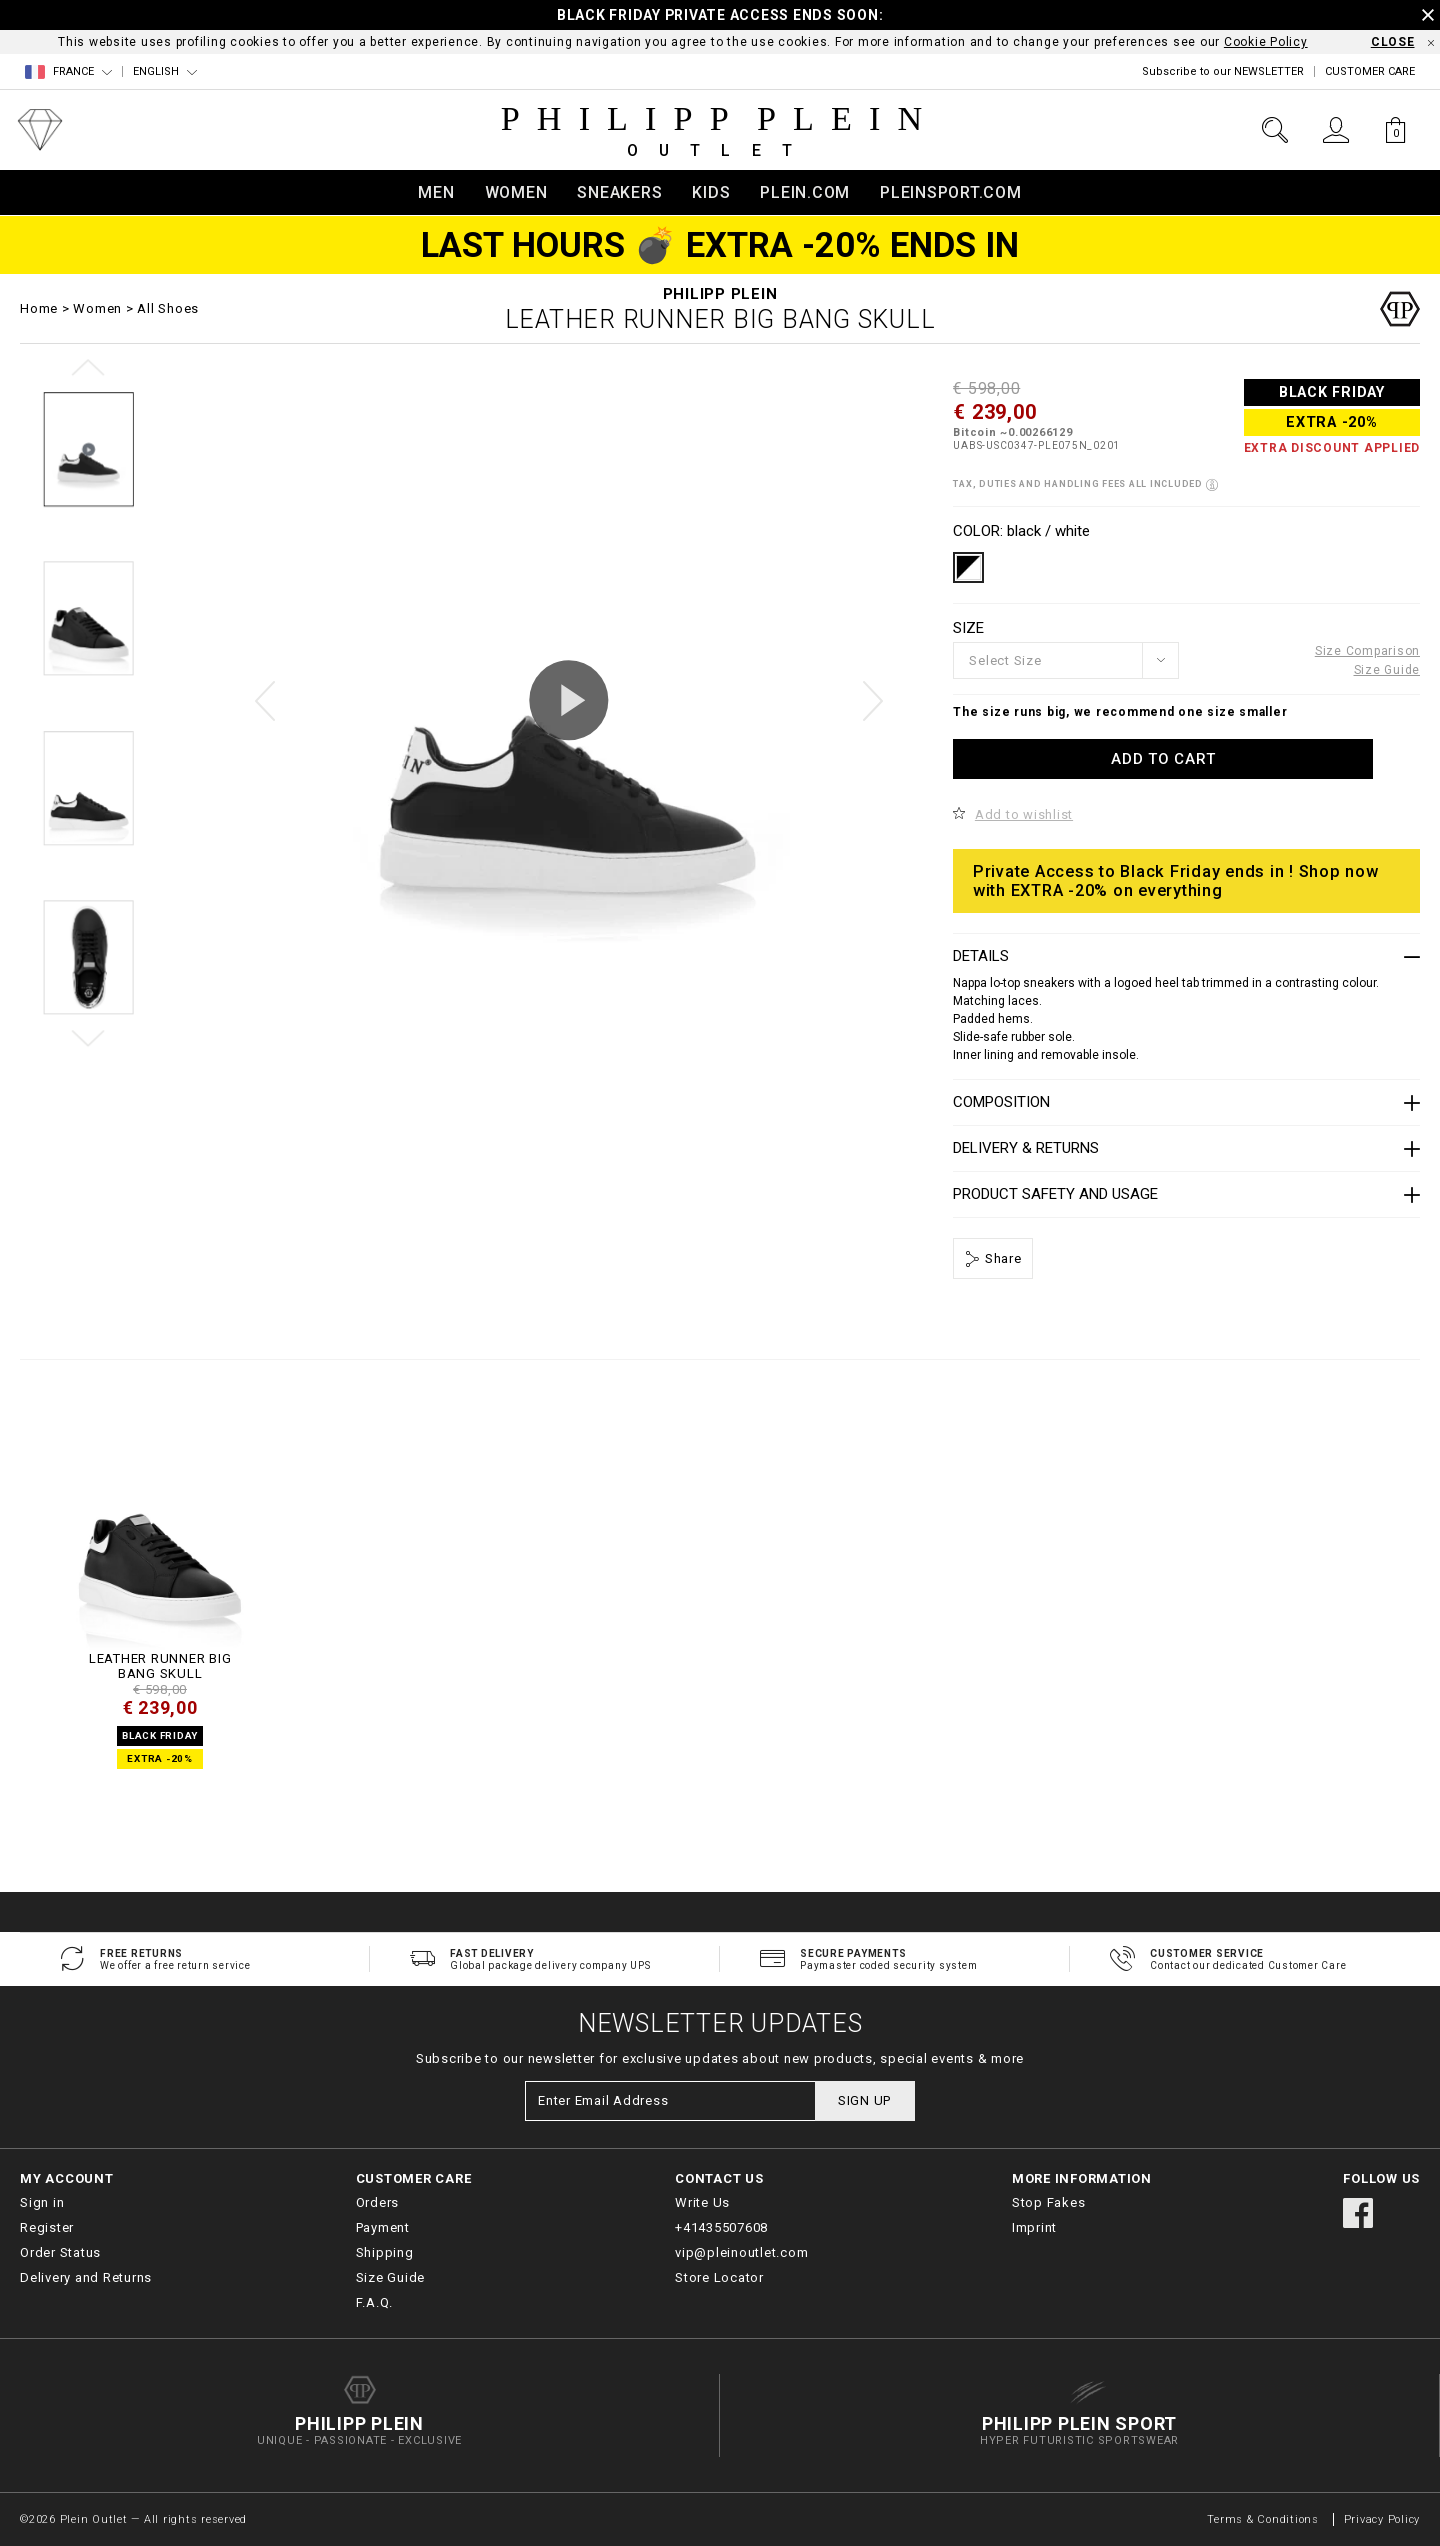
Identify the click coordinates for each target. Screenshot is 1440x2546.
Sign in (42, 2202)
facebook (1358, 2213)
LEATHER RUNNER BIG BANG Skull (160, 1666)
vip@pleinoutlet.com (741, 2252)
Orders (378, 2202)
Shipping (385, 2252)
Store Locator (719, 2277)
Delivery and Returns (86, 2277)
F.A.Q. (375, 2302)
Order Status (60, 2252)
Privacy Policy (1382, 2519)
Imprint (1034, 2227)
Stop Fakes (1049, 2202)
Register (47, 2227)
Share (1001, 1258)
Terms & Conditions (1264, 2519)
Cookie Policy (1266, 42)
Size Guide (1387, 670)
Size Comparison (1367, 651)
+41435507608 (721, 2227)
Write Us (702, 2202)
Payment (383, 2227)
